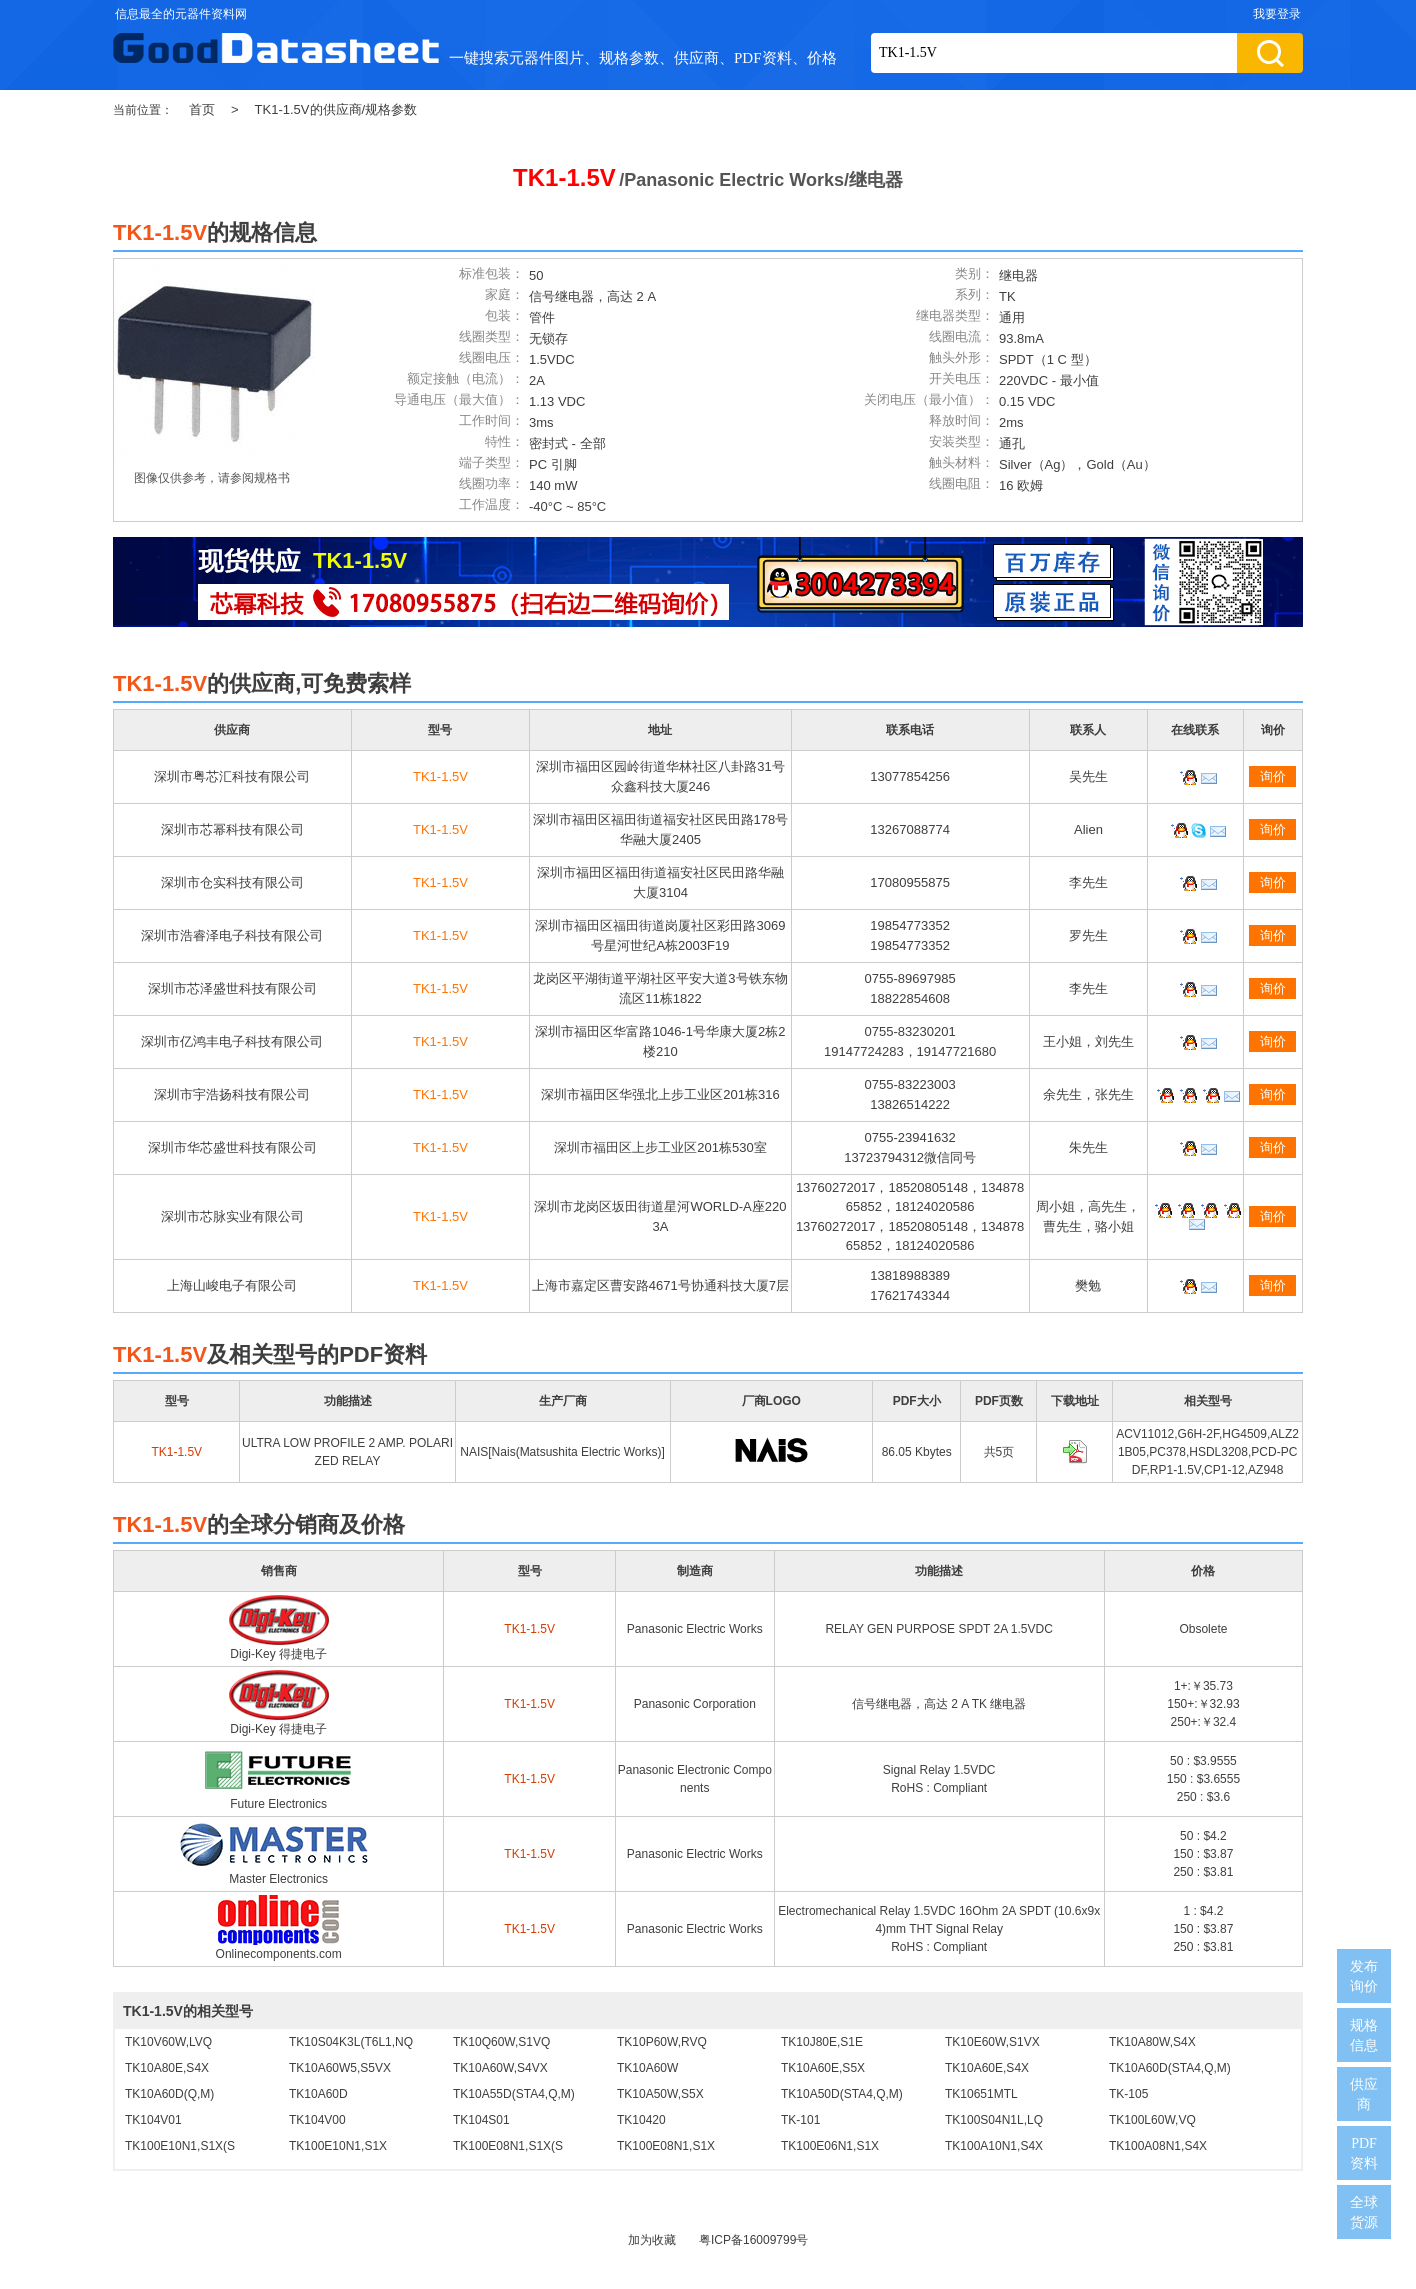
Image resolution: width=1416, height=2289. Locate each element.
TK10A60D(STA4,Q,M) (1170, 2068)
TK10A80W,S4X (1152, 2042)
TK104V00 (317, 2120)
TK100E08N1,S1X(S (508, 2146)
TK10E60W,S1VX (992, 2042)
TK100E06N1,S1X (830, 2146)
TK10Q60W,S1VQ (501, 2042)
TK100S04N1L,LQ (994, 2120)
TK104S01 (481, 2120)
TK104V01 (153, 2120)
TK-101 (800, 2120)
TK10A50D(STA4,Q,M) (842, 2094)
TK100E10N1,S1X (338, 2146)
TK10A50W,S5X (660, 2094)
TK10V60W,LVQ (168, 2042)
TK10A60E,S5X (823, 2068)
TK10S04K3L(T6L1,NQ (351, 2042)
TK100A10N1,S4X (994, 2146)
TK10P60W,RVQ (662, 2042)
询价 (1273, 776)
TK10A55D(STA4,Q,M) (514, 2094)
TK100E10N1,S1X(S (180, 2146)
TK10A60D (318, 2094)
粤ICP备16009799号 (753, 2240)
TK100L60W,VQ (1152, 2120)
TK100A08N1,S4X (1158, 2146)
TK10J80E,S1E (822, 2042)
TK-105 (1128, 2094)
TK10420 (641, 2120)
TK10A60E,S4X (987, 2068)
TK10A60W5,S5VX (340, 2068)
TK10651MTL (981, 2094)
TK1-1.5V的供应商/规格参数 (336, 109)
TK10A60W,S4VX (500, 2068)
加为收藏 (652, 2240)
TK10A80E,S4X (167, 2068)
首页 (202, 109)
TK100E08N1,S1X (666, 2146)
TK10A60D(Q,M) (169, 2094)
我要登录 (1277, 14)
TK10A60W (647, 2068)
